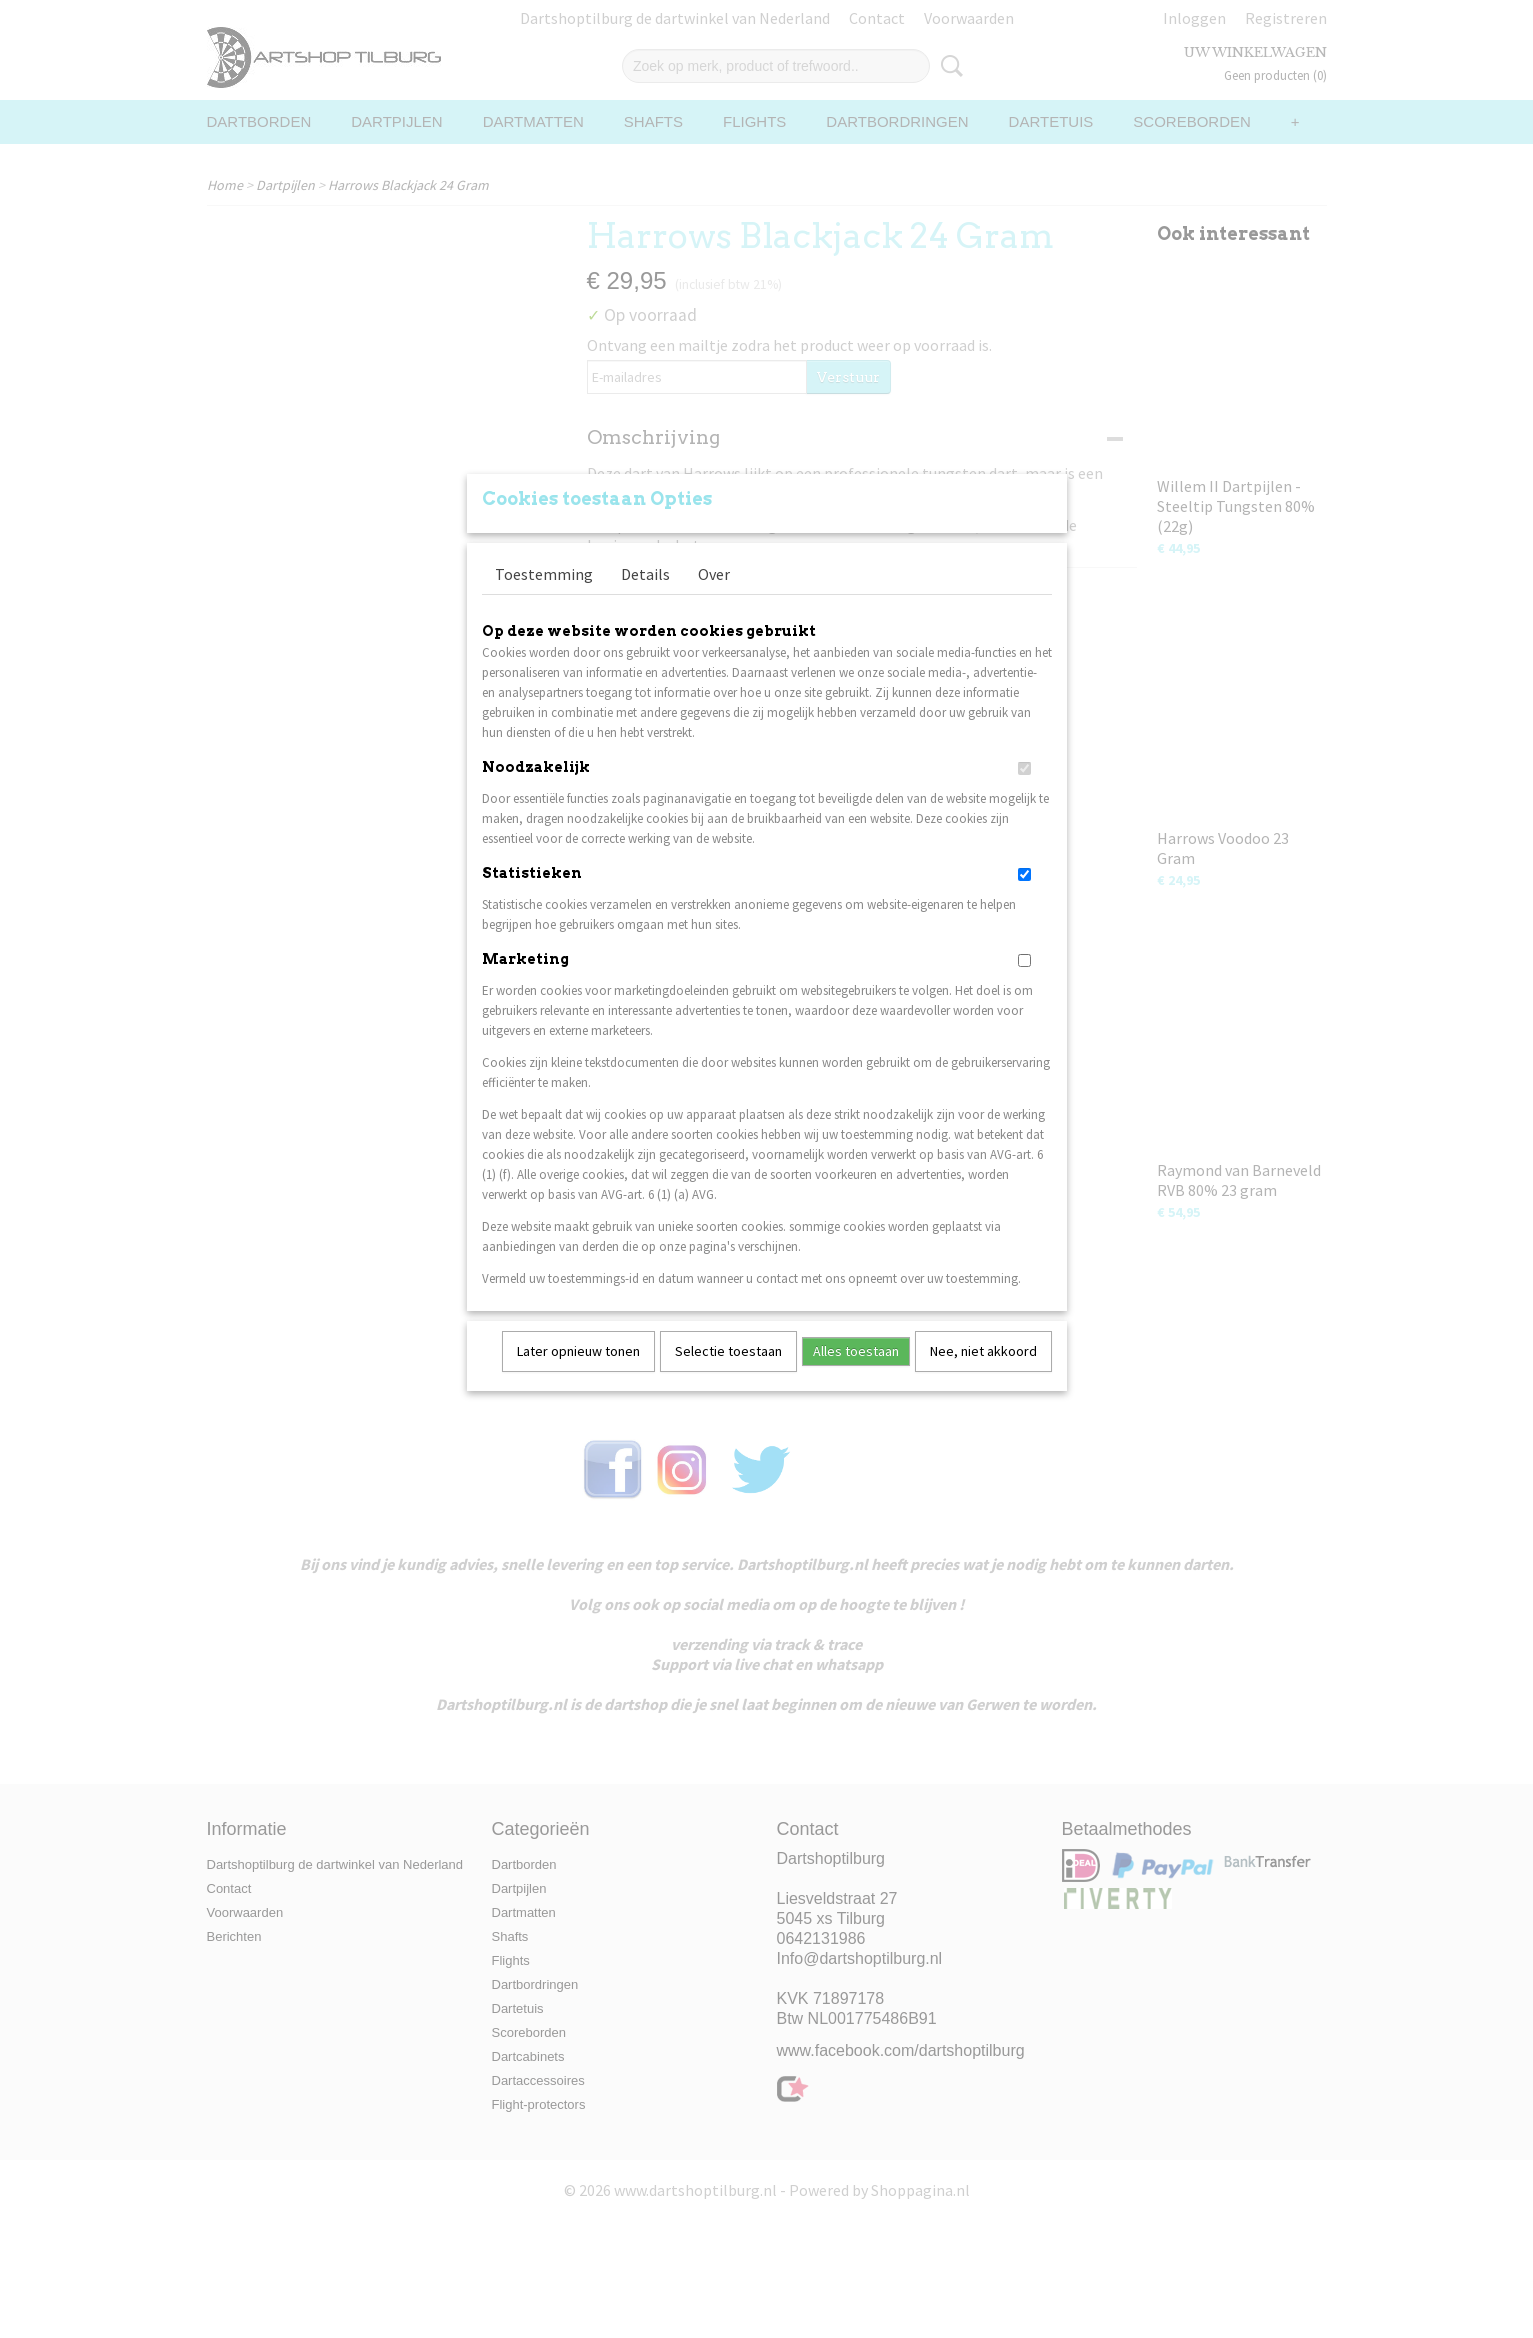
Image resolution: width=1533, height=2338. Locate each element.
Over (714, 600)
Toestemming (544, 600)
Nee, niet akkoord (983, 1377)
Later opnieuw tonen (578, 1377)
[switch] (1024, 794)
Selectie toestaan (728, 1377)
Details (645, 600)
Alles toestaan (856, 1377)
